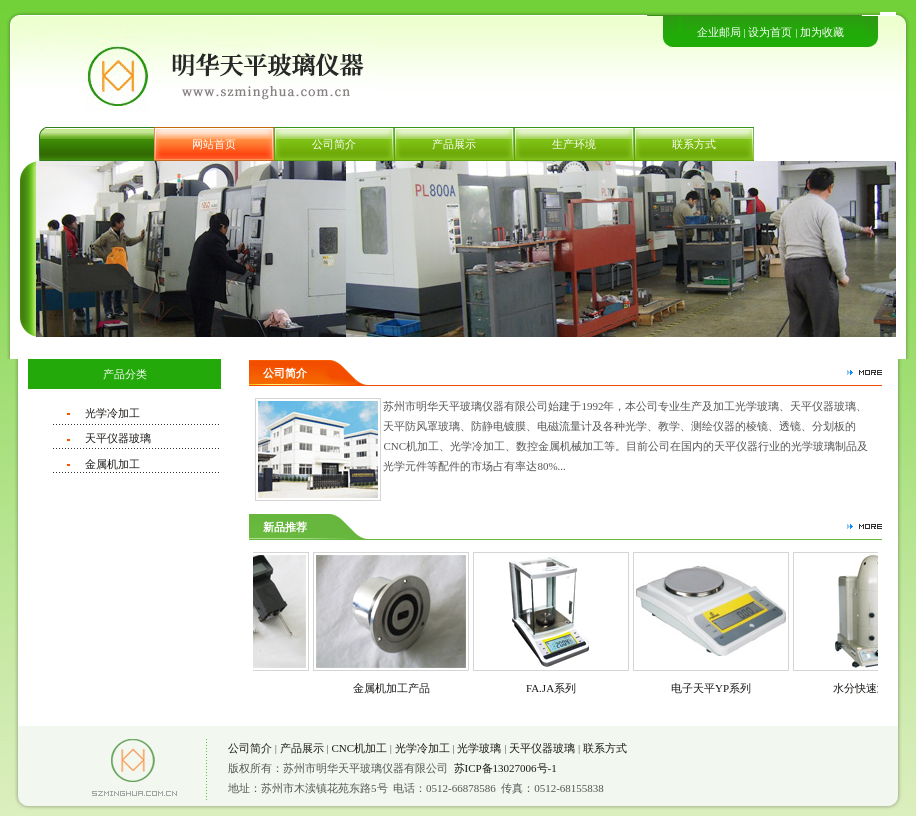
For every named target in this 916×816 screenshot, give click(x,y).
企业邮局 (719, 32)
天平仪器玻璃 (118, 438)
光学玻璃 (479, 748)
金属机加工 (112, 464)
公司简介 (334, 144)
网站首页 (214, 144)
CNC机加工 (359, 748)
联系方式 (694, 144)
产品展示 (454, 144)
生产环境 (574, 144)
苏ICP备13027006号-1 (505, 768)
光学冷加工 (112, 413)
